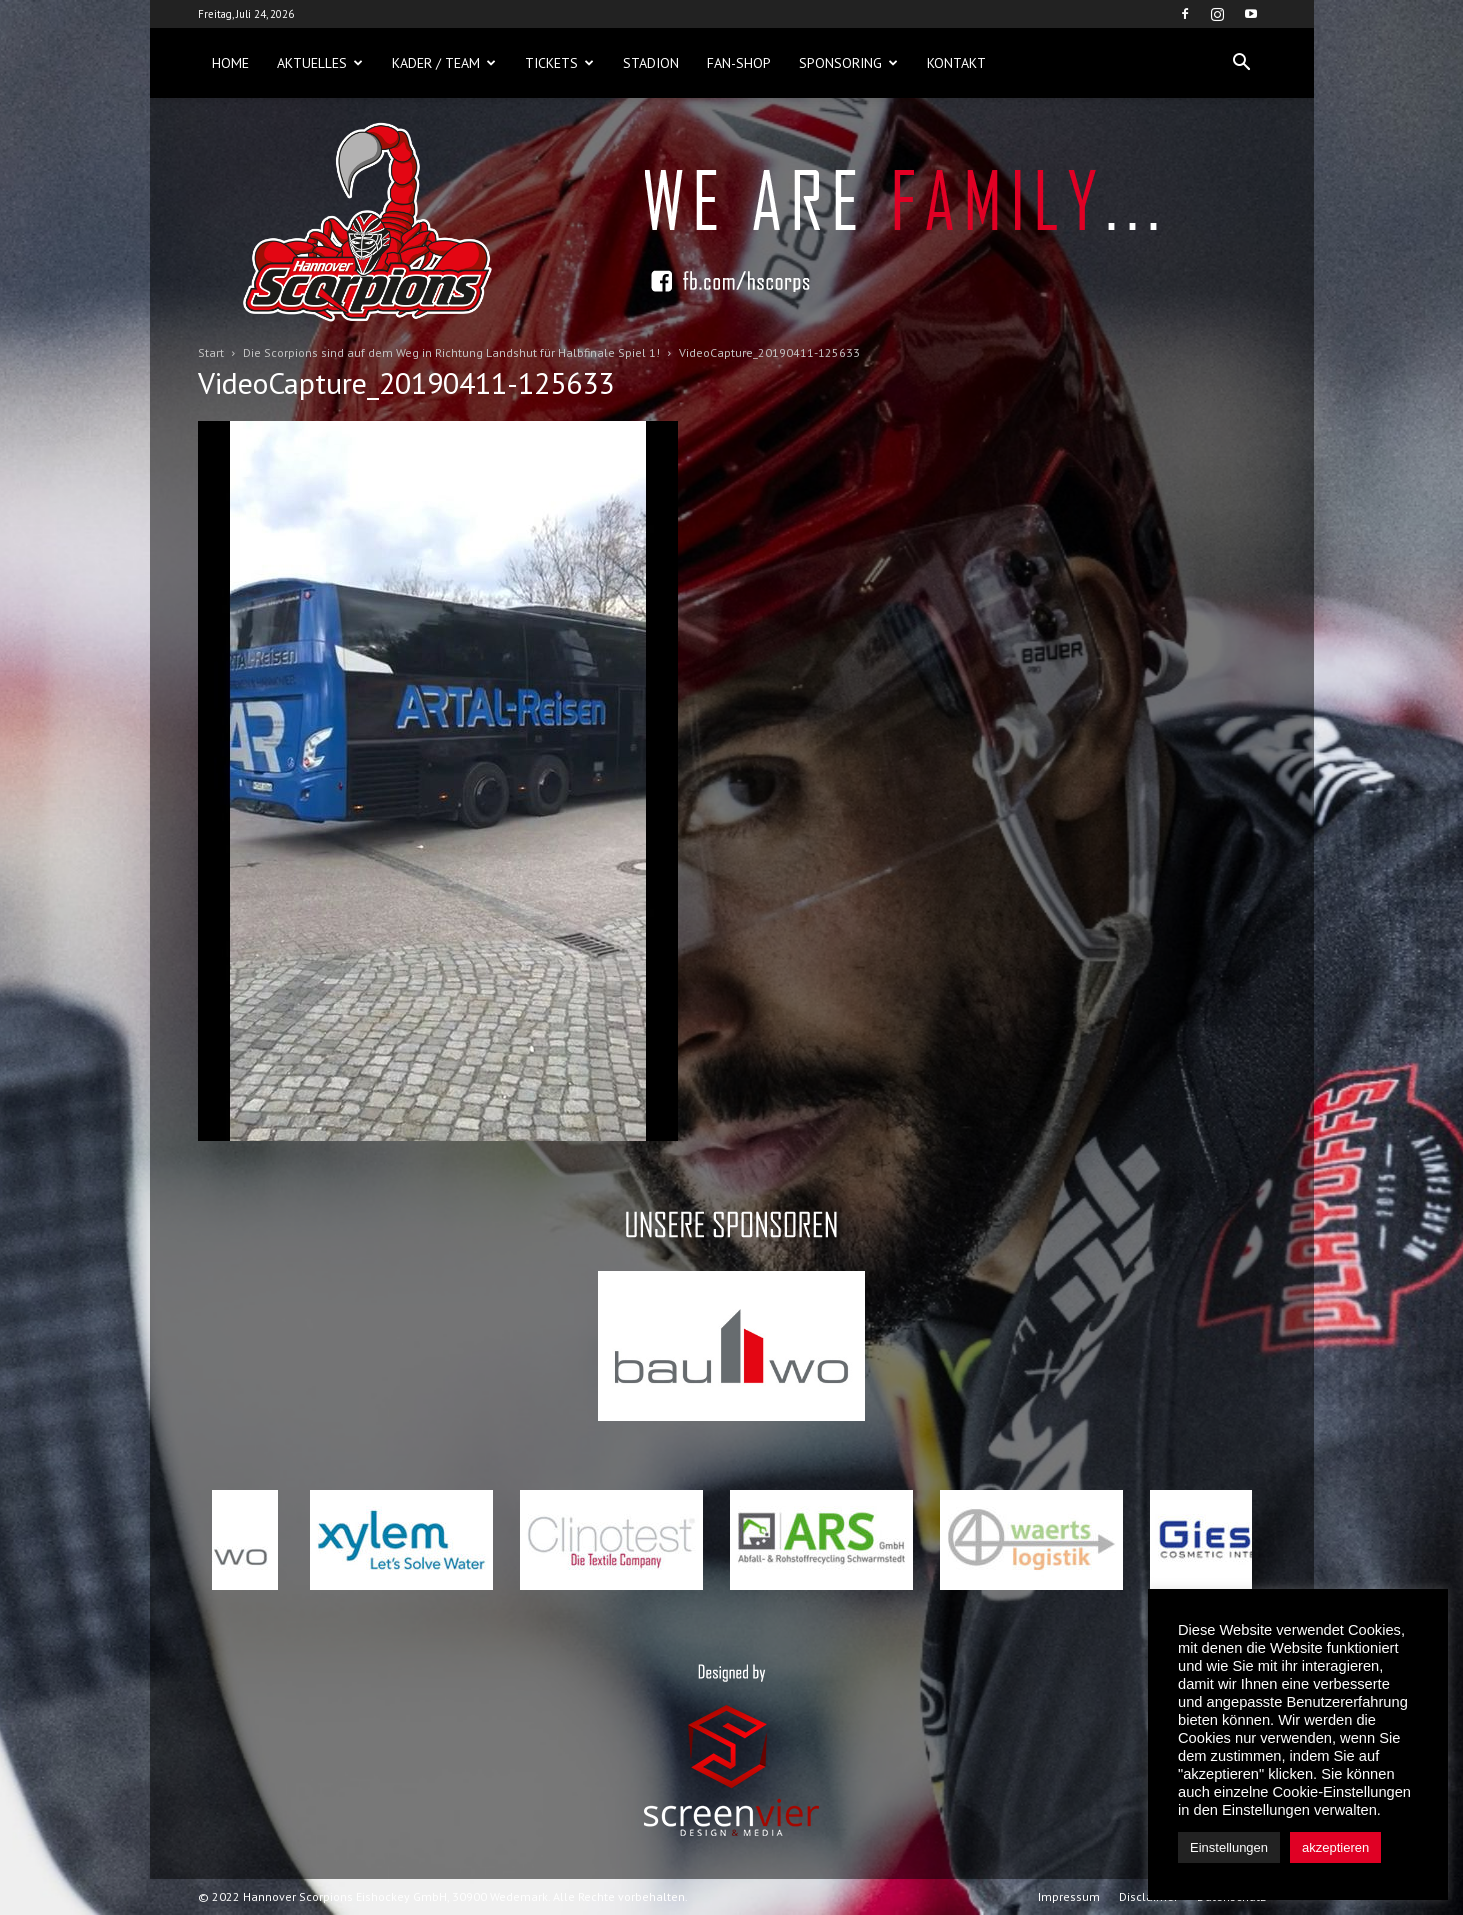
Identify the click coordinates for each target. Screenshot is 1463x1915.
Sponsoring (848, 63)
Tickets (559, 63)
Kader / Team (444, 63)
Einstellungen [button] (1229, 1847)
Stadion (651, 63)
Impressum (1069, 1896)
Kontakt (956, 63)
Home (230, 63)
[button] (1242, 63)
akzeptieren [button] (1335, 1847)
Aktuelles (320, 63)
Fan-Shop (739, 63)
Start (211, 352)
